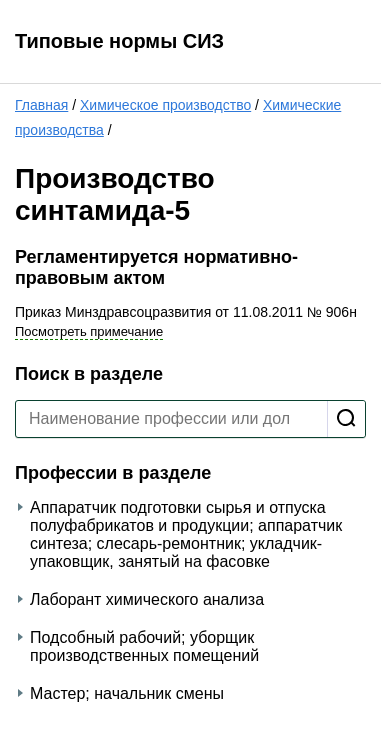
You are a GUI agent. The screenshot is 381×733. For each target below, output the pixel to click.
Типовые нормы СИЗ (119, 41)
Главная (41, 105)
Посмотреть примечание (89, 331)
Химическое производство (165, 105)
